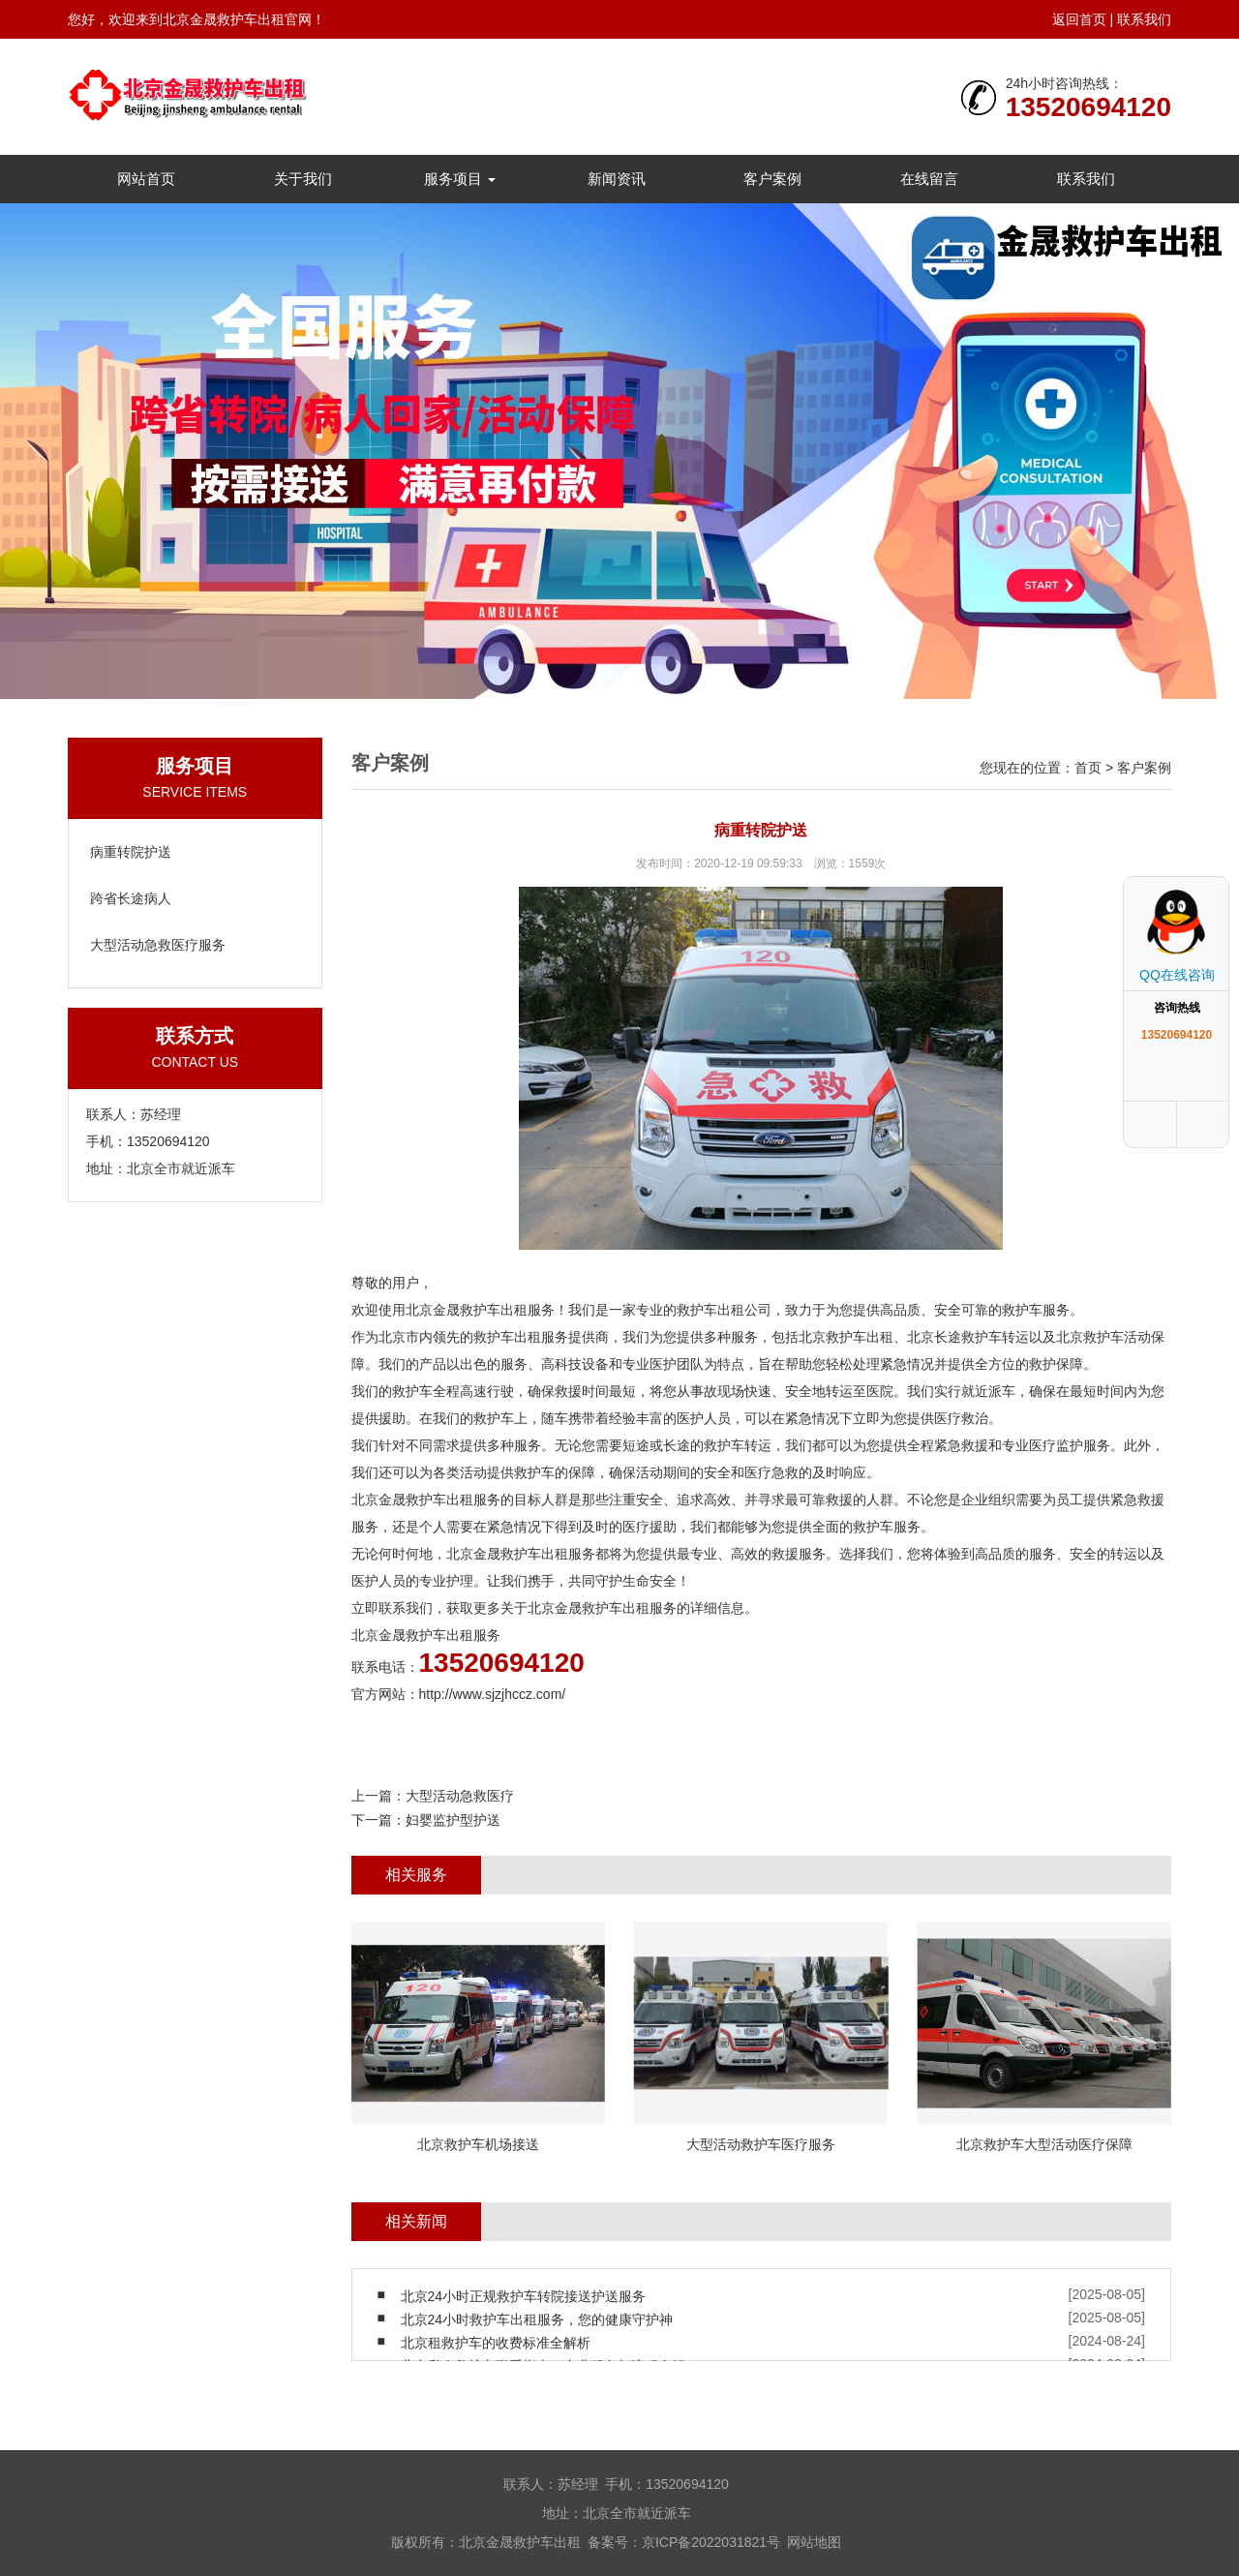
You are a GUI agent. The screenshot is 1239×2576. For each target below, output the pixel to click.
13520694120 (1088, 107)
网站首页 (146, 178)
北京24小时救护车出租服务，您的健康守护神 (537, 2319)
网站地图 (814, 2542)
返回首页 (1079, 19)
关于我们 (303, 178)
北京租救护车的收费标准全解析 (495, 2342)
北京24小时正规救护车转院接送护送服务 (524, 2296)
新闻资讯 (617, 178)
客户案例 (772, 178)
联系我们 (1144, 19)
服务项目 (460, 178)
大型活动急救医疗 (460, 1795)
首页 (1088, 767)
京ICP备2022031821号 (711, 2542)
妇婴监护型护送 (453, 1820)
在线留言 (929, 178)
